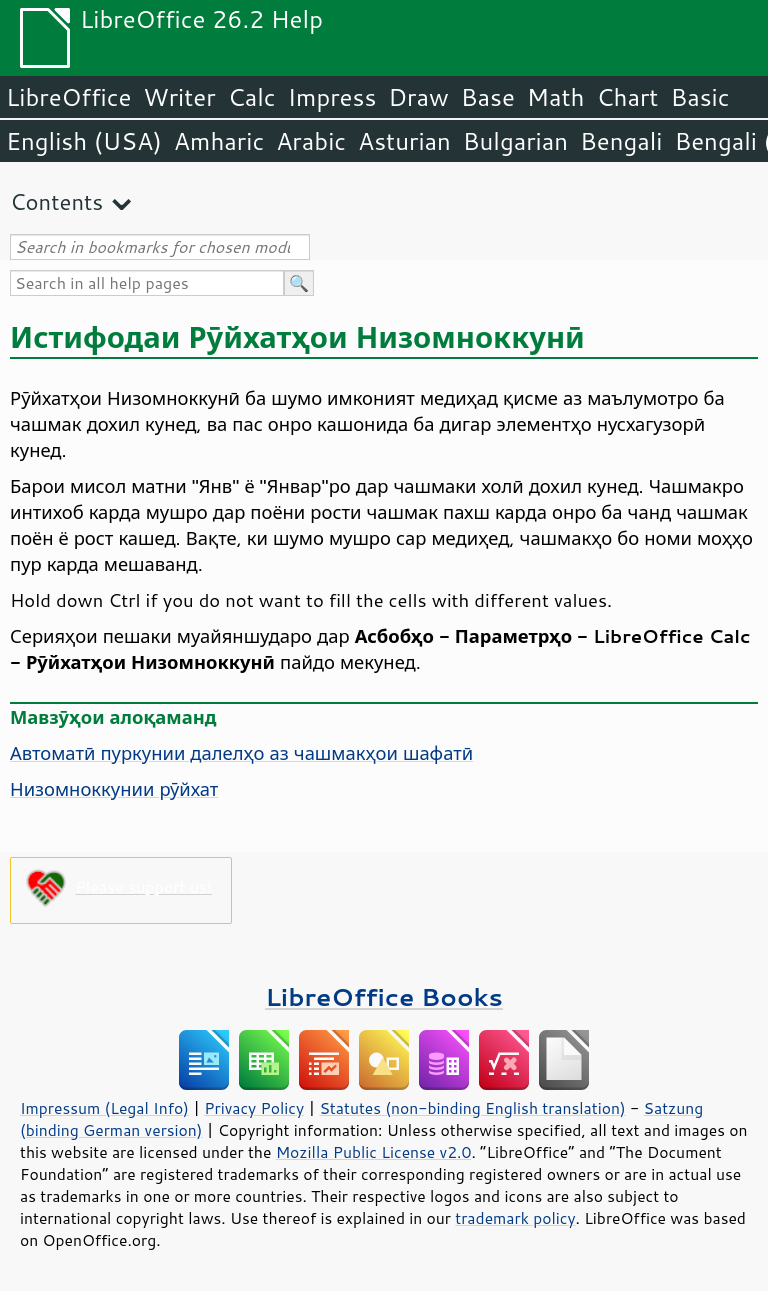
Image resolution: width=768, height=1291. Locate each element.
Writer (179, 97)
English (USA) (84, 141)
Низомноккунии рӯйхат (114, 789)
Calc (252, 97)
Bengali (621, 141)
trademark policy (515, 1218)
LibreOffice (68, 97)
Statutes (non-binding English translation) (472, 1108)
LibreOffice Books (384, 996)
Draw (418, 97)
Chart (627, 97)
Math (556, 97)
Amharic (219, 141)
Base (488, 97)
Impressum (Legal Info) (104, 1108)
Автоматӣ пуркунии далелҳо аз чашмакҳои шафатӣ (241, 753)
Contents (56, 201)
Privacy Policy (254, 1108)
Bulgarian (515, 141)
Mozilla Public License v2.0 (374, 1152)
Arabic (311, 141)
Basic (699, 97)
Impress (332, 97)
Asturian (404, 141)
